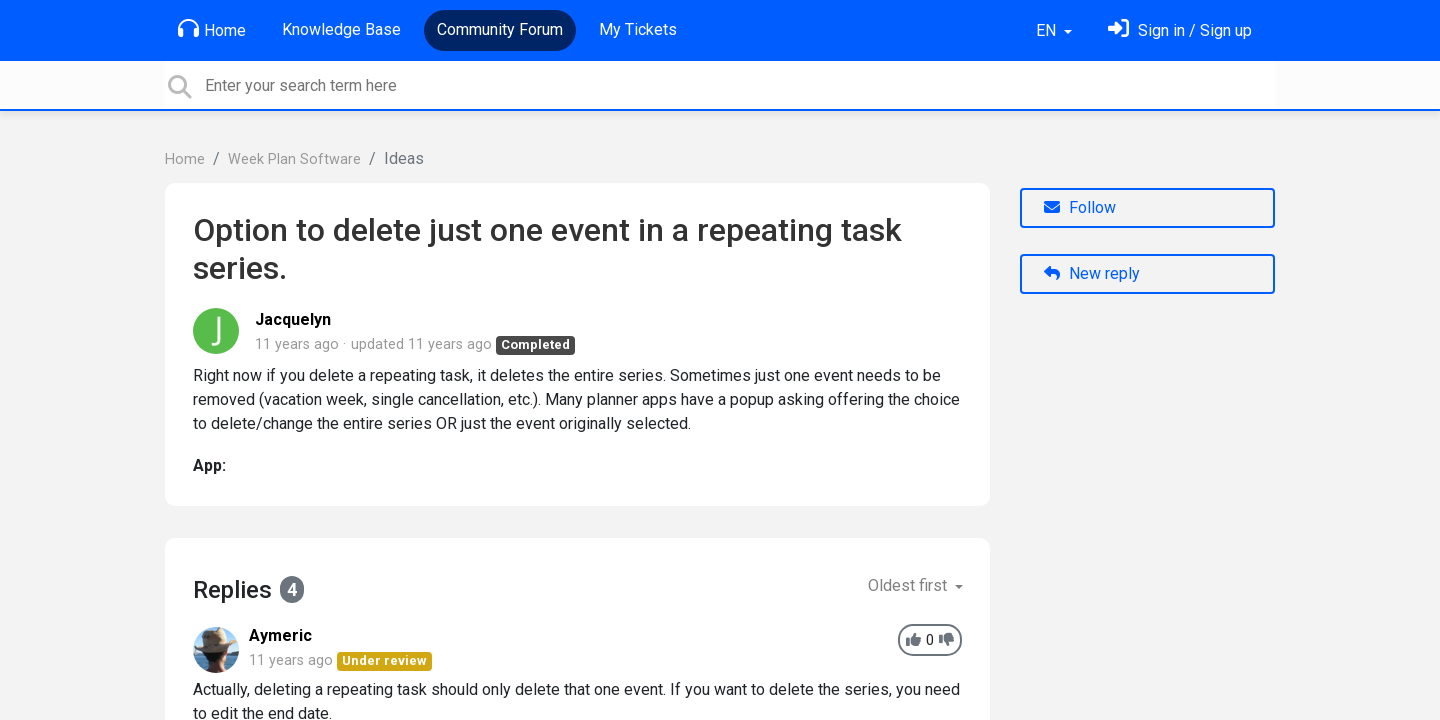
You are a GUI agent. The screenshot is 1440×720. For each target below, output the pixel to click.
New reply (1092, 273)
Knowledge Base (341, 29)
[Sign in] (1180, 30)
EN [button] (1048, 30)
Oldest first (909, 585)
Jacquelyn (293, 319)
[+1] (913, 640)
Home (212, 29)
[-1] (946, 640)
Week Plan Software (294, 159)
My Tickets (638, 29)
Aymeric (280, 635)
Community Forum (500, 29)
